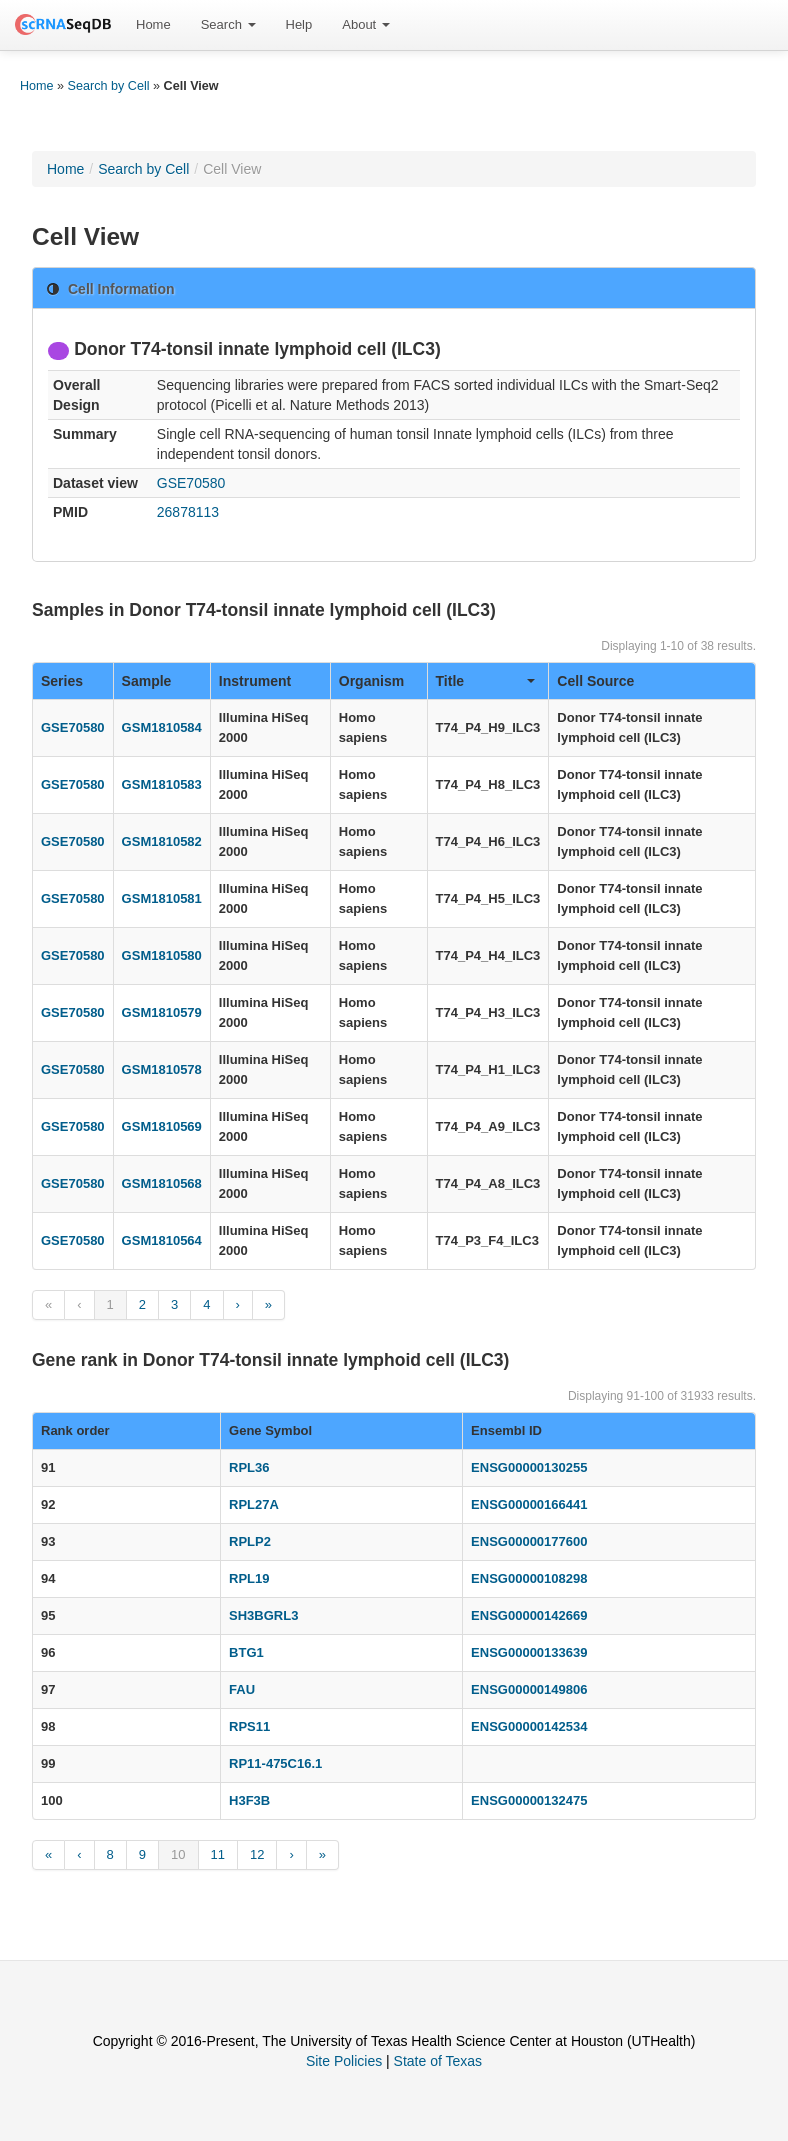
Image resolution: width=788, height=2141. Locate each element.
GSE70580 (191, 483)
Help (299, 24)
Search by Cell (109, 86)
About (366, 24)
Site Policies (344, 2061)
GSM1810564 (162, 1240)
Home (153, 24)
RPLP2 (250, 1541)
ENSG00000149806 (529, 1689)
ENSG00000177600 (529, 1541)
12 (257, 1854)
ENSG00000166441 (529, 1504)
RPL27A (254, 1504)
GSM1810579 (162, 1012)
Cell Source (595, 681)
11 (218, 1854)
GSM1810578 (162, 1069)
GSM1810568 (162, 1183)
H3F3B (249, 1800)
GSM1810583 (162, 784)
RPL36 (249, 1467)
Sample (147, 681)
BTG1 (246, 1652)
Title (486, 681)
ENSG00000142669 (529, 1615)
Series (62, 681)
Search (228, 24)
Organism (371, 681)
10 (178, 1854)
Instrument (255, 681)
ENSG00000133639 (529, 1652)
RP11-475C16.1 (275, 1763)
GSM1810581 (162, 898)
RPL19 (249, 1578)
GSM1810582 (162, 841)
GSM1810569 (162, 1126)
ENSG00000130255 (529, 1467)
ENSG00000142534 (529, 1726)
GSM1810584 (162, 727)
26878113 (188, 512)
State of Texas (438, 2061)
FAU (242, 1689)
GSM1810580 (162, 955)
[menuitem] (153, 25)
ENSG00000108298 (529, 1578)
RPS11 (249, 1726)
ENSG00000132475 (529, 1800)
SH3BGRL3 (263, 1615)
